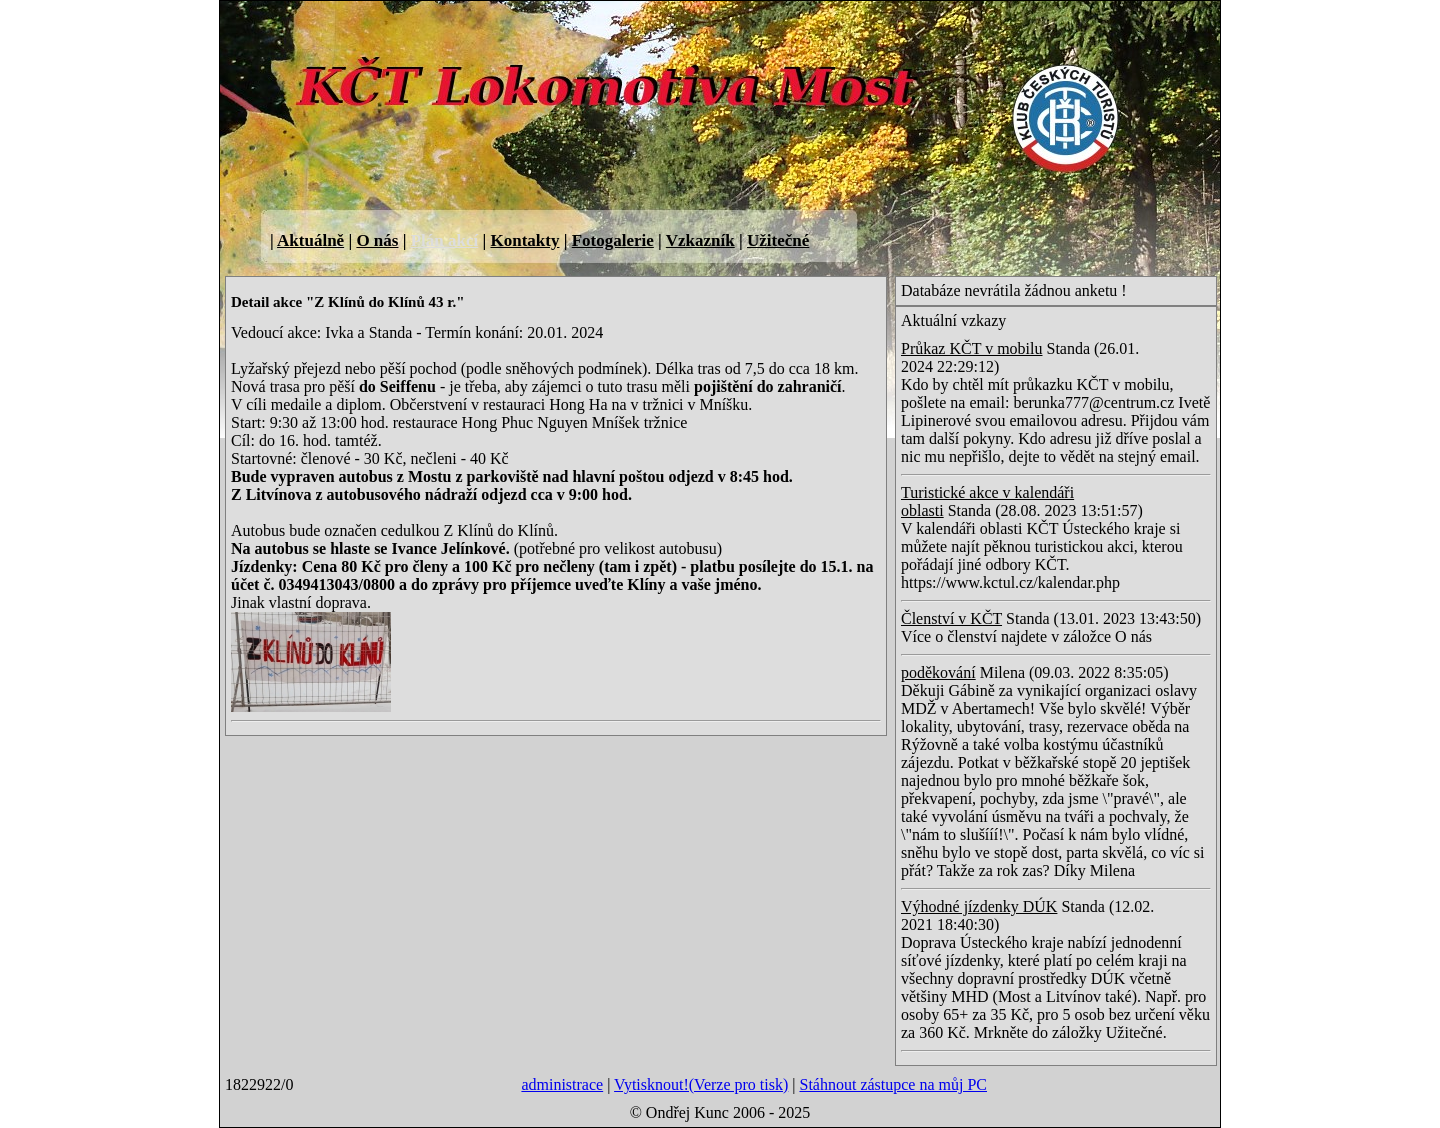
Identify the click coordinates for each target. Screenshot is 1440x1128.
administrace (562, 1084)
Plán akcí (445, 240)
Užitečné (778, 240)
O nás (377, 240)
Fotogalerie (613, 240)
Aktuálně (310, 240)
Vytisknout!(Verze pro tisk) (701, 1084)
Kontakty (524, 240)
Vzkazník (700, 240)
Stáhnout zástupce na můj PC (893, 1084)
